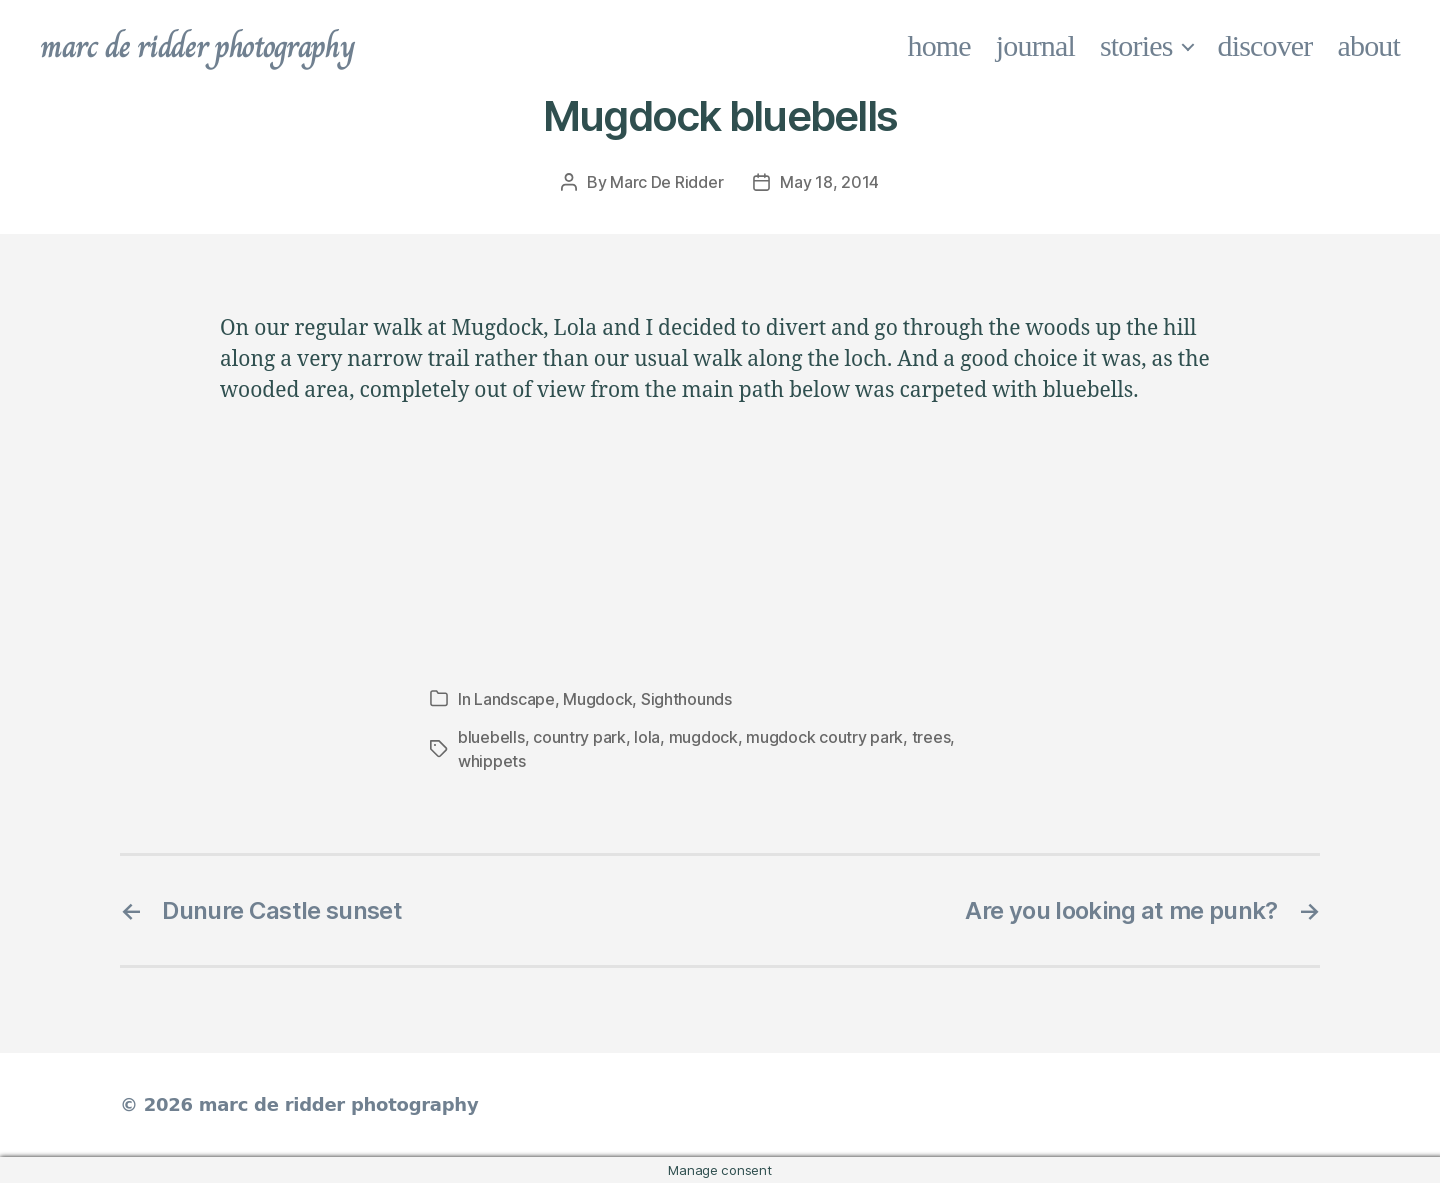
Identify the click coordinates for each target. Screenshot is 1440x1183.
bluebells (491, 737)
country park (579, 737)
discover (1265, 45)
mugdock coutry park (824, 737)
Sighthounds (686, 699)
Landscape (514, 699)
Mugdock (597, 699)
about (1369, 45)
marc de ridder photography (197, 46)
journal (1035, 45)
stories (1136, 45)
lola (647, 737)
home (939, 45)
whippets (492, 761)
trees (931, 737)
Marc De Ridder (666, 182)
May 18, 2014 (829, 182)
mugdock (703, 737)
